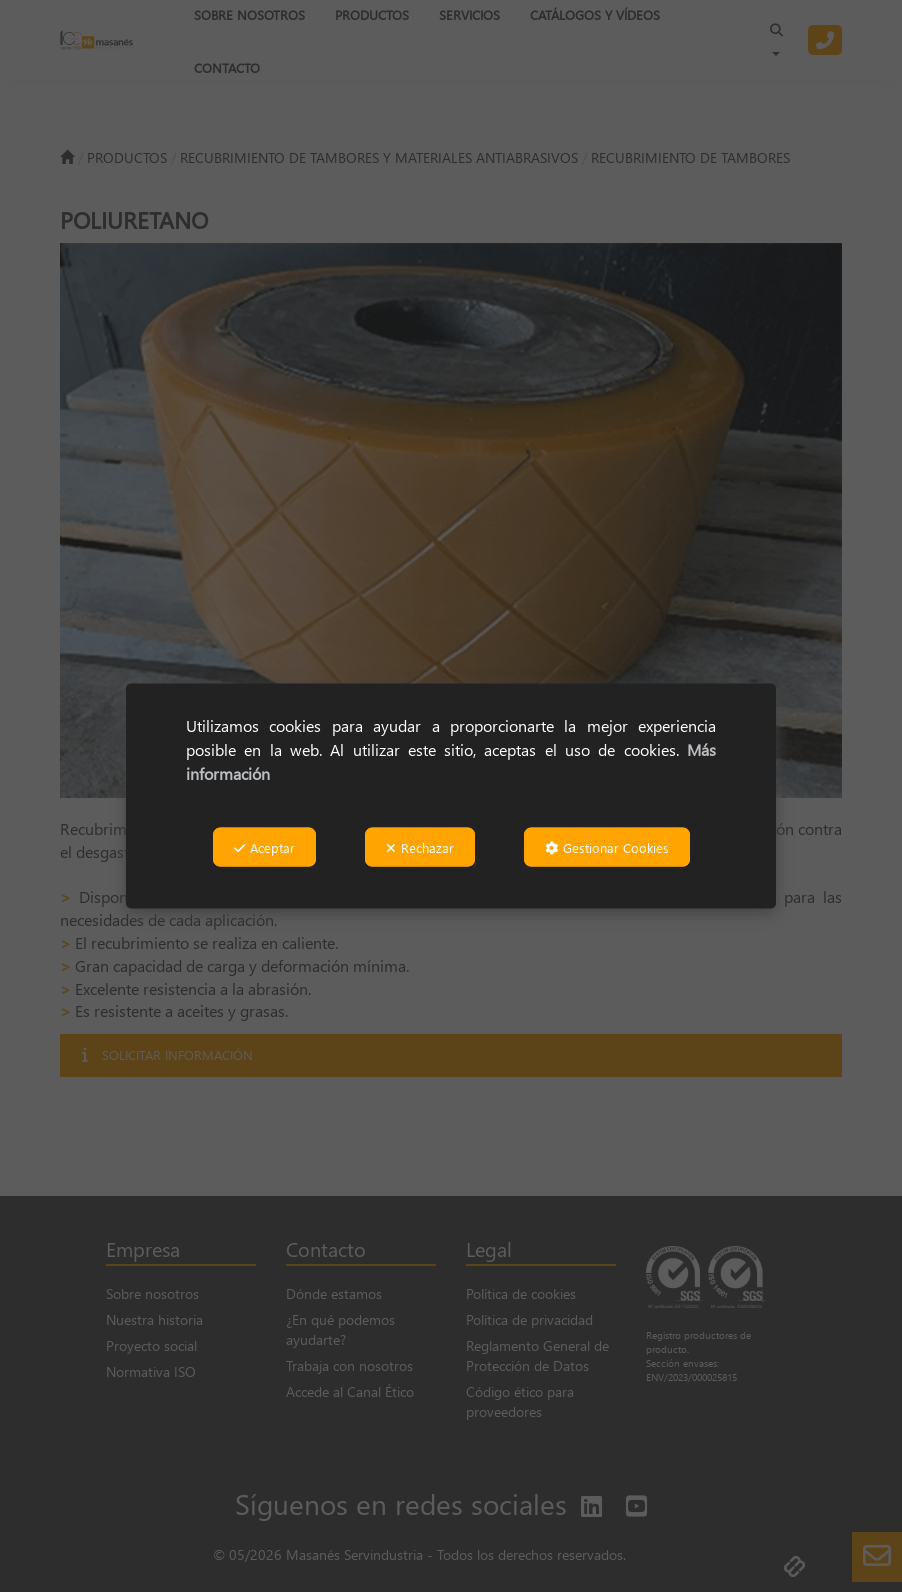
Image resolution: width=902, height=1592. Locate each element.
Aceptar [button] (264, 847)
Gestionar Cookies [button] (607, 847)
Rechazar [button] (420, 847)
